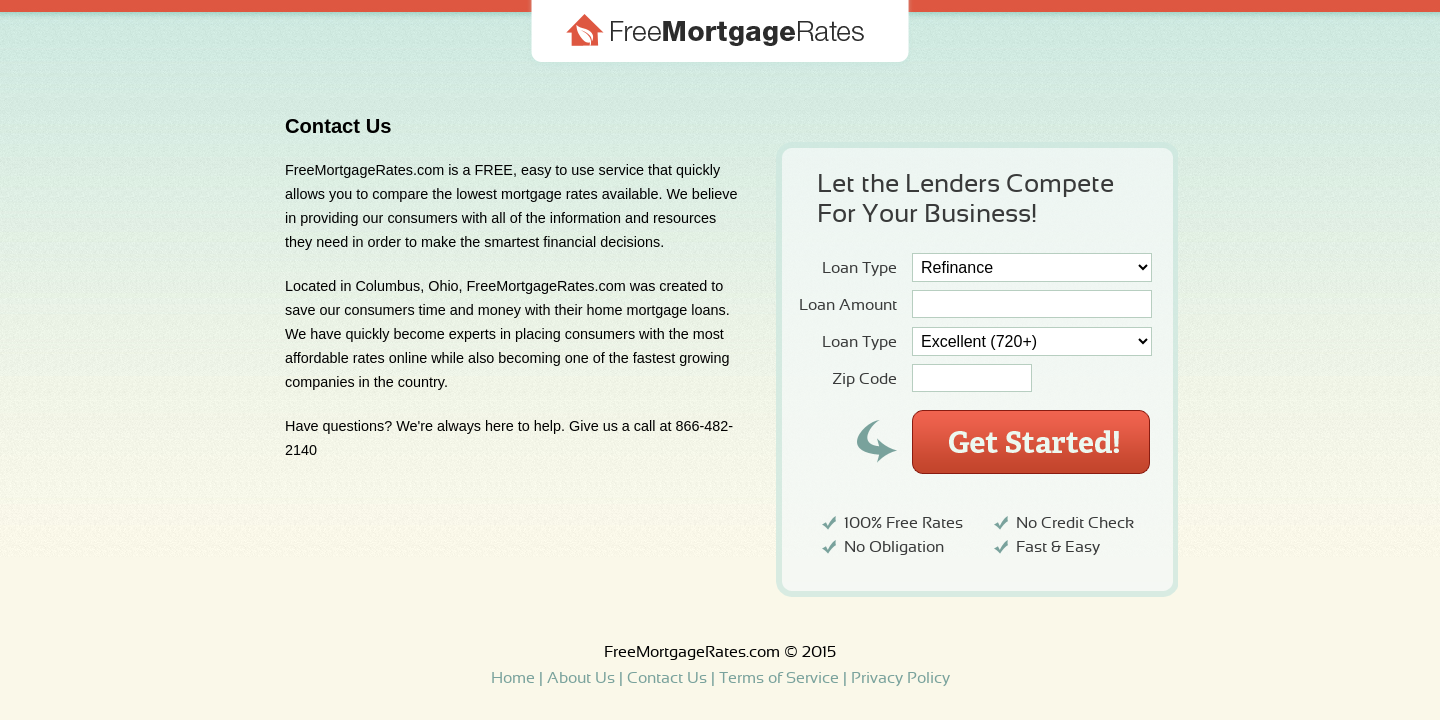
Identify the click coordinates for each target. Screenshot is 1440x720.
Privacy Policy (900, 678)
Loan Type (859, 268)
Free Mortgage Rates (720, 57)
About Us (581, 678)
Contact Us (667, 678)
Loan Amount (848, 305)
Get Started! (1031, 442)
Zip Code (864, 379)
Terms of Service (779, 678)
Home (513, 678)
